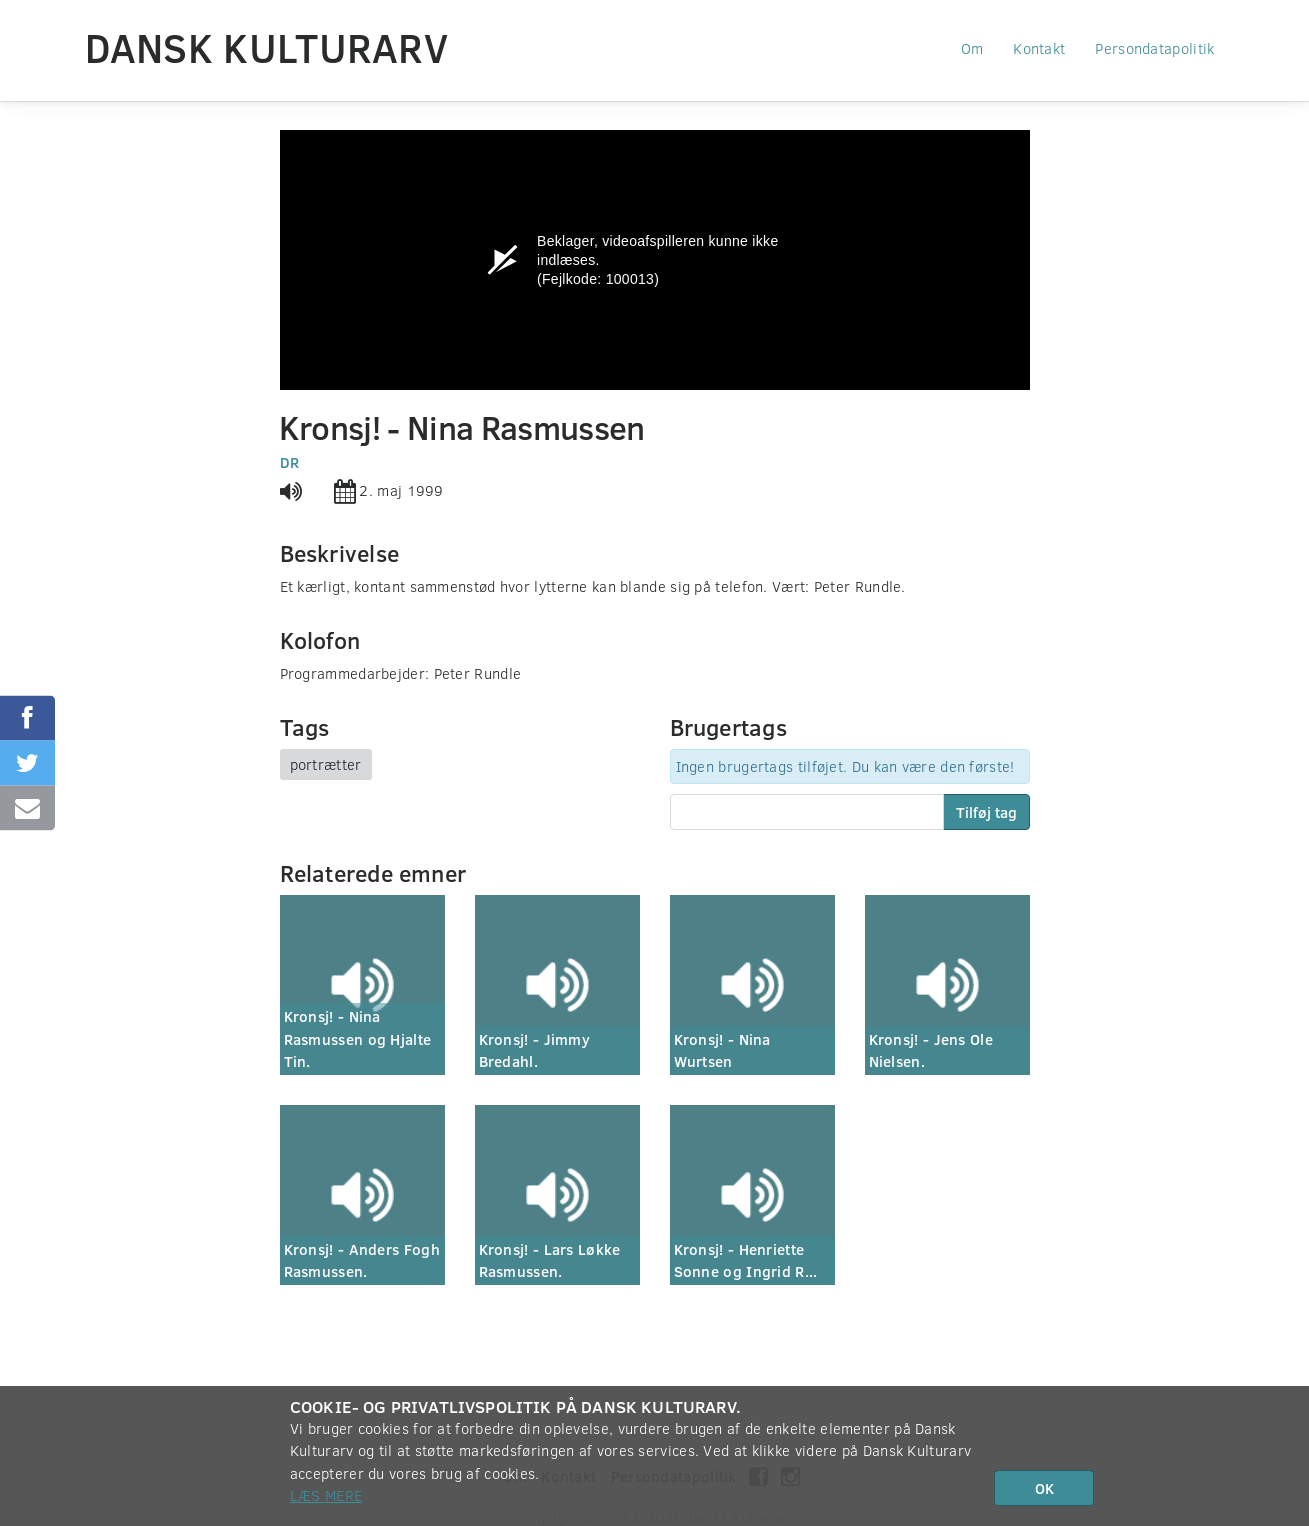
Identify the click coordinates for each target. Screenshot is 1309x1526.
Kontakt (1039, 48)
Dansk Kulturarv (267, 47)
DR (290, 462)
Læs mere (326, 1495)
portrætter (326, 764)
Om (972, 48)
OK (1044, 1488)
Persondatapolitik (1154, 48)
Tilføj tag (986, 812)
